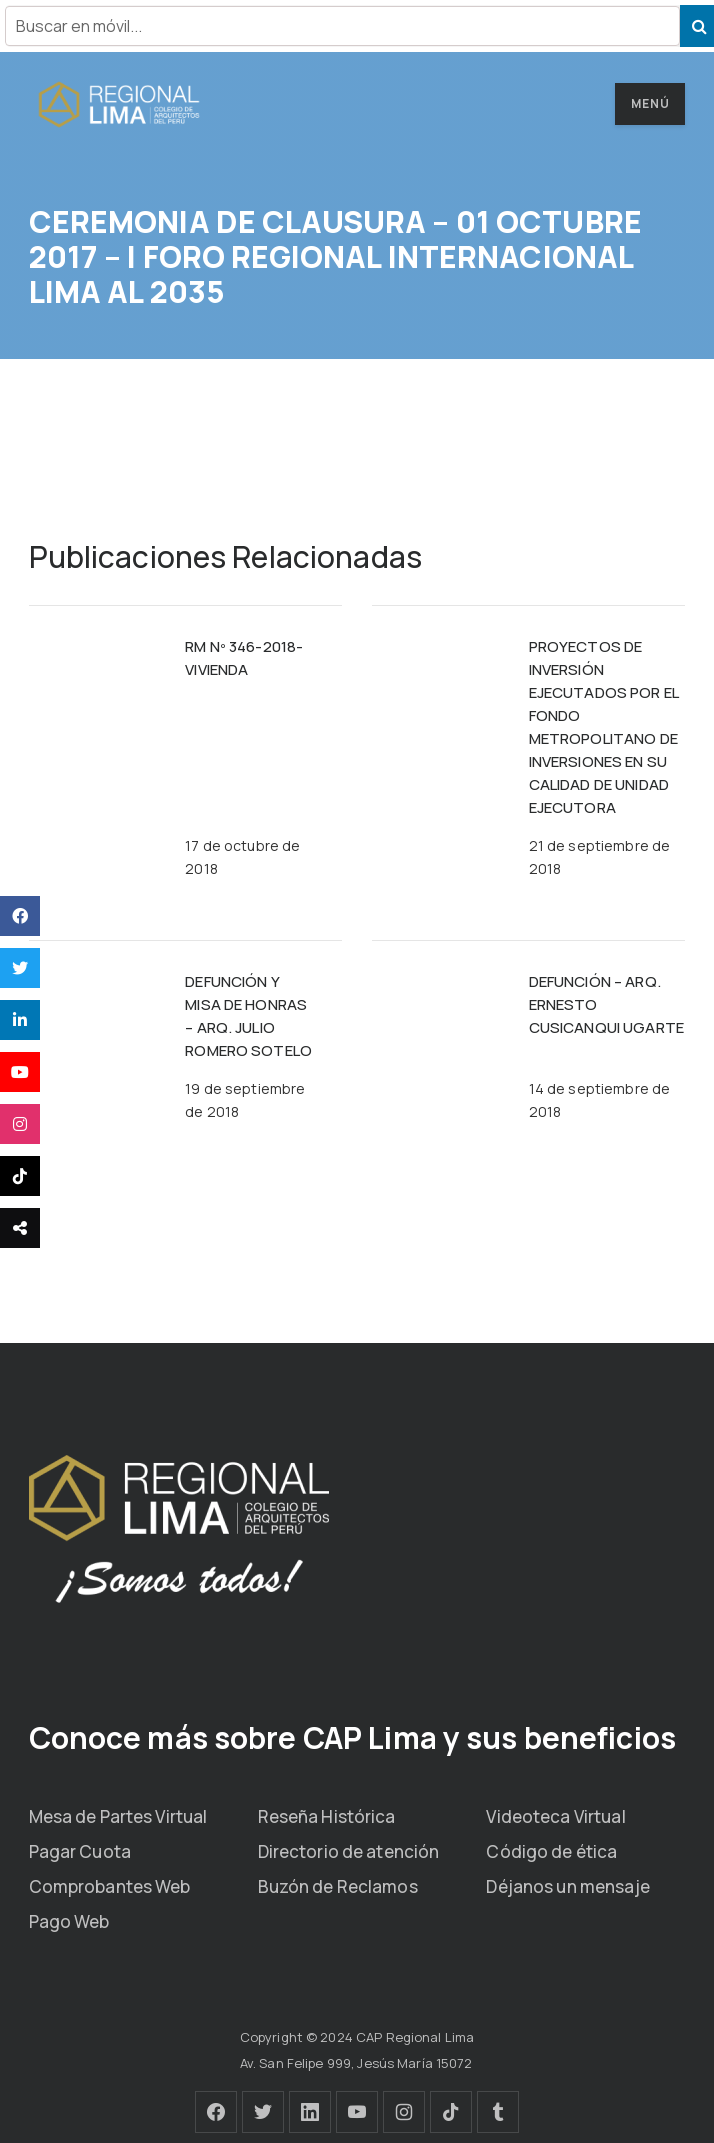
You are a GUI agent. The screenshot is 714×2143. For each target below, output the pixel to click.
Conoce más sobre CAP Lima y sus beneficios (352, 1737)
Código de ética (551, 1851)
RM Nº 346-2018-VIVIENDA (244, 658)
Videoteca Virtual (555, 1816)
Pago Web (69, 1921)
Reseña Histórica (327, 1816)
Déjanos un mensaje (567, 1886)
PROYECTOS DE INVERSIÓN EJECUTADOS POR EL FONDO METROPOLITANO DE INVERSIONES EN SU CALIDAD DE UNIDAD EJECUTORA (603, 727)
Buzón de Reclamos (338, 1886)
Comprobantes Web (110, 1886)
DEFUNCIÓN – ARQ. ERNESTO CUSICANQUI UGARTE (606, 1004)
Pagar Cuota (80, 1851)
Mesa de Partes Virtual (118, 1816)
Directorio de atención (349, 1851)
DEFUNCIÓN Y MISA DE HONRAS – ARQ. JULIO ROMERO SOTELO (248, 1016)
